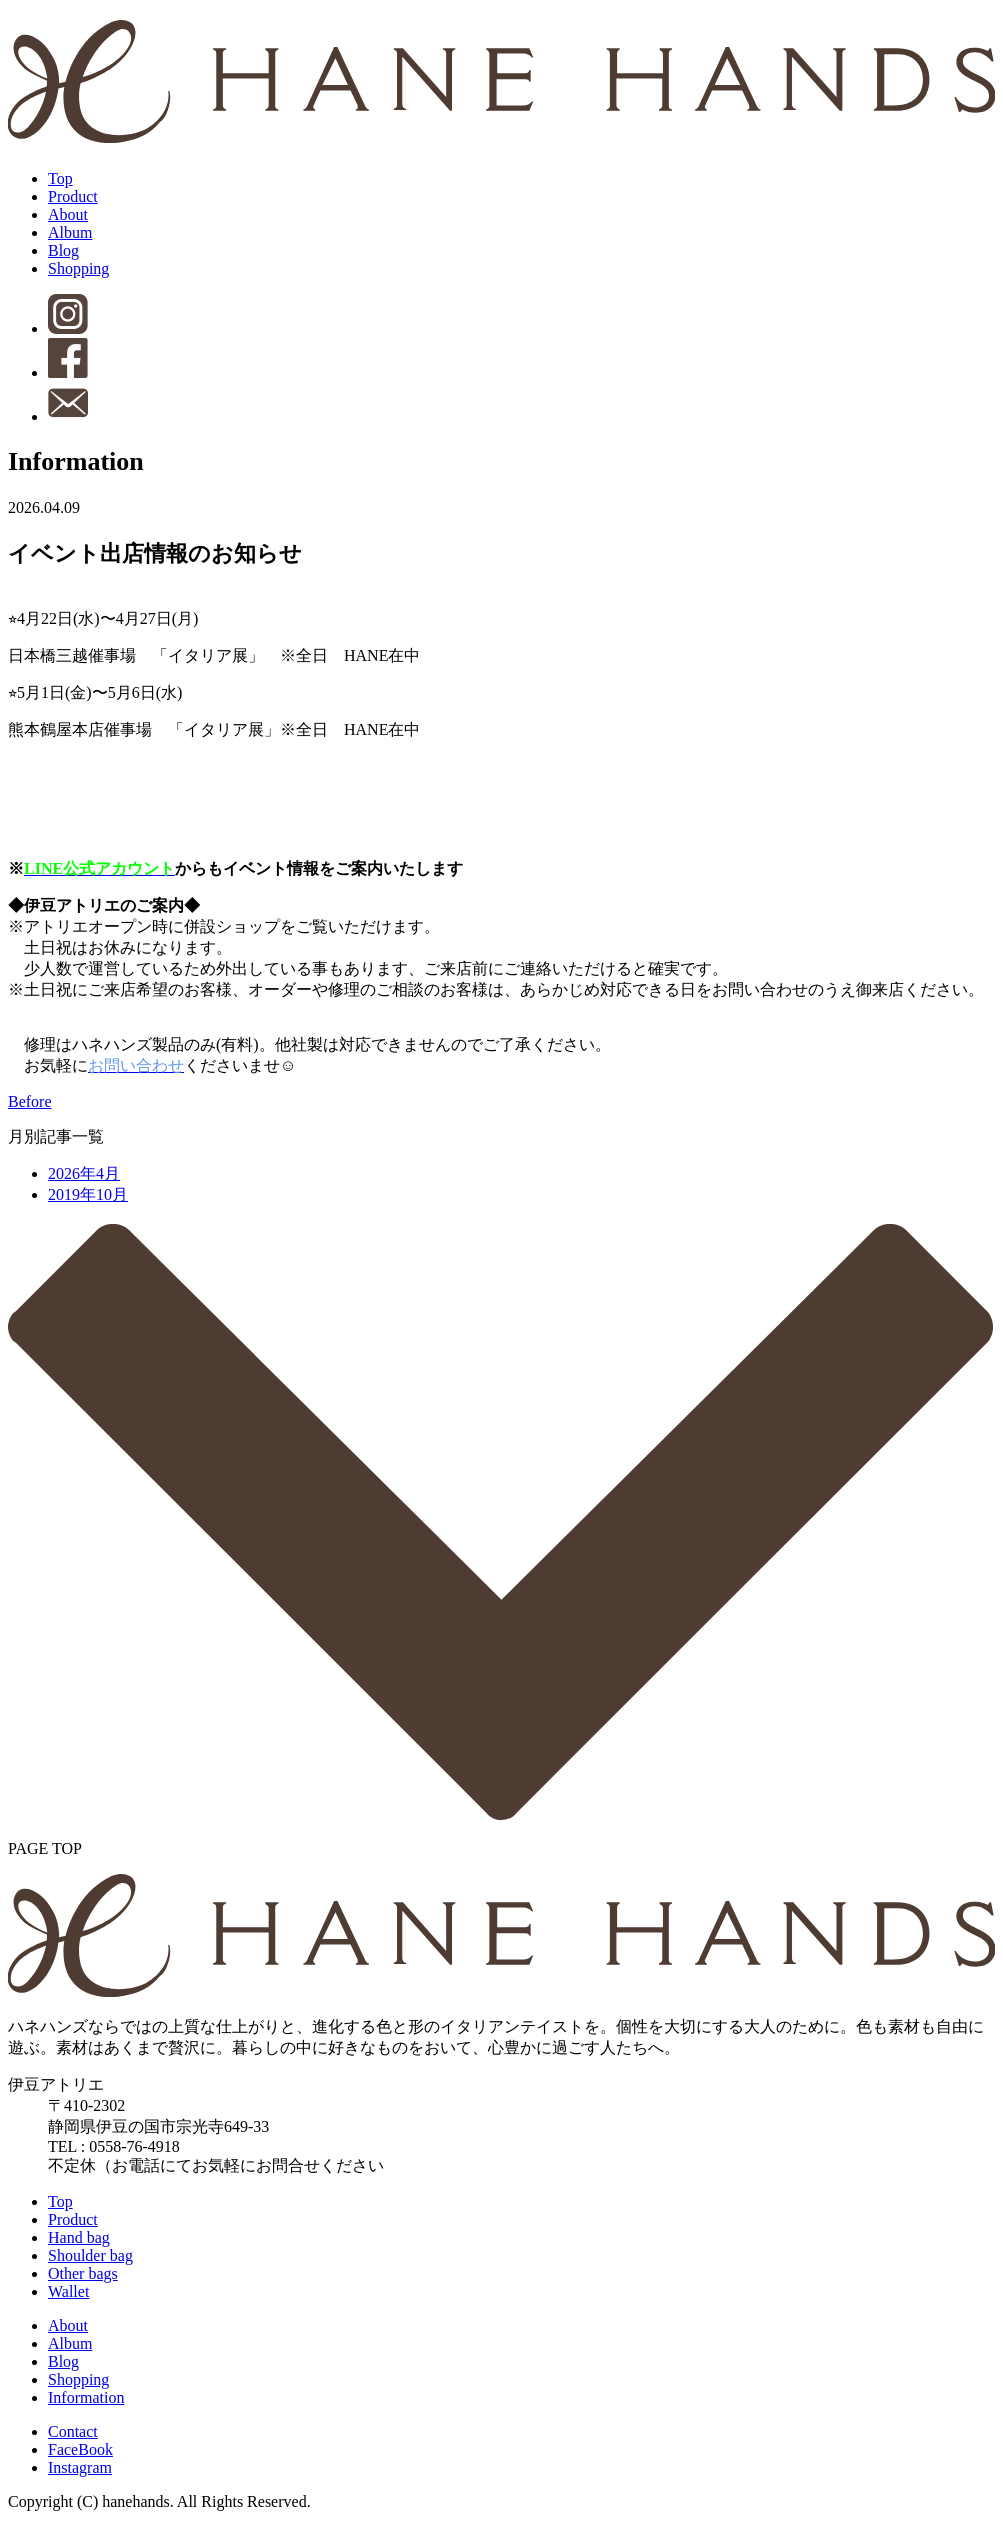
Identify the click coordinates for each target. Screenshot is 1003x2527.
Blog (63, 250)
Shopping (78, 268)
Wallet (68, 2291)
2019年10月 (88, 1194)
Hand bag (79, 2237)
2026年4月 (84, 1173)
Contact (73, 2431)
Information (86, 2397)
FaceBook (80, 2449)
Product (73, 196)
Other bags (83, 2273)
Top (60, 178)
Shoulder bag (90, 2255)
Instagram (80, 2467)
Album (70, 232)
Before (30, 1101)
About (68, 214)
